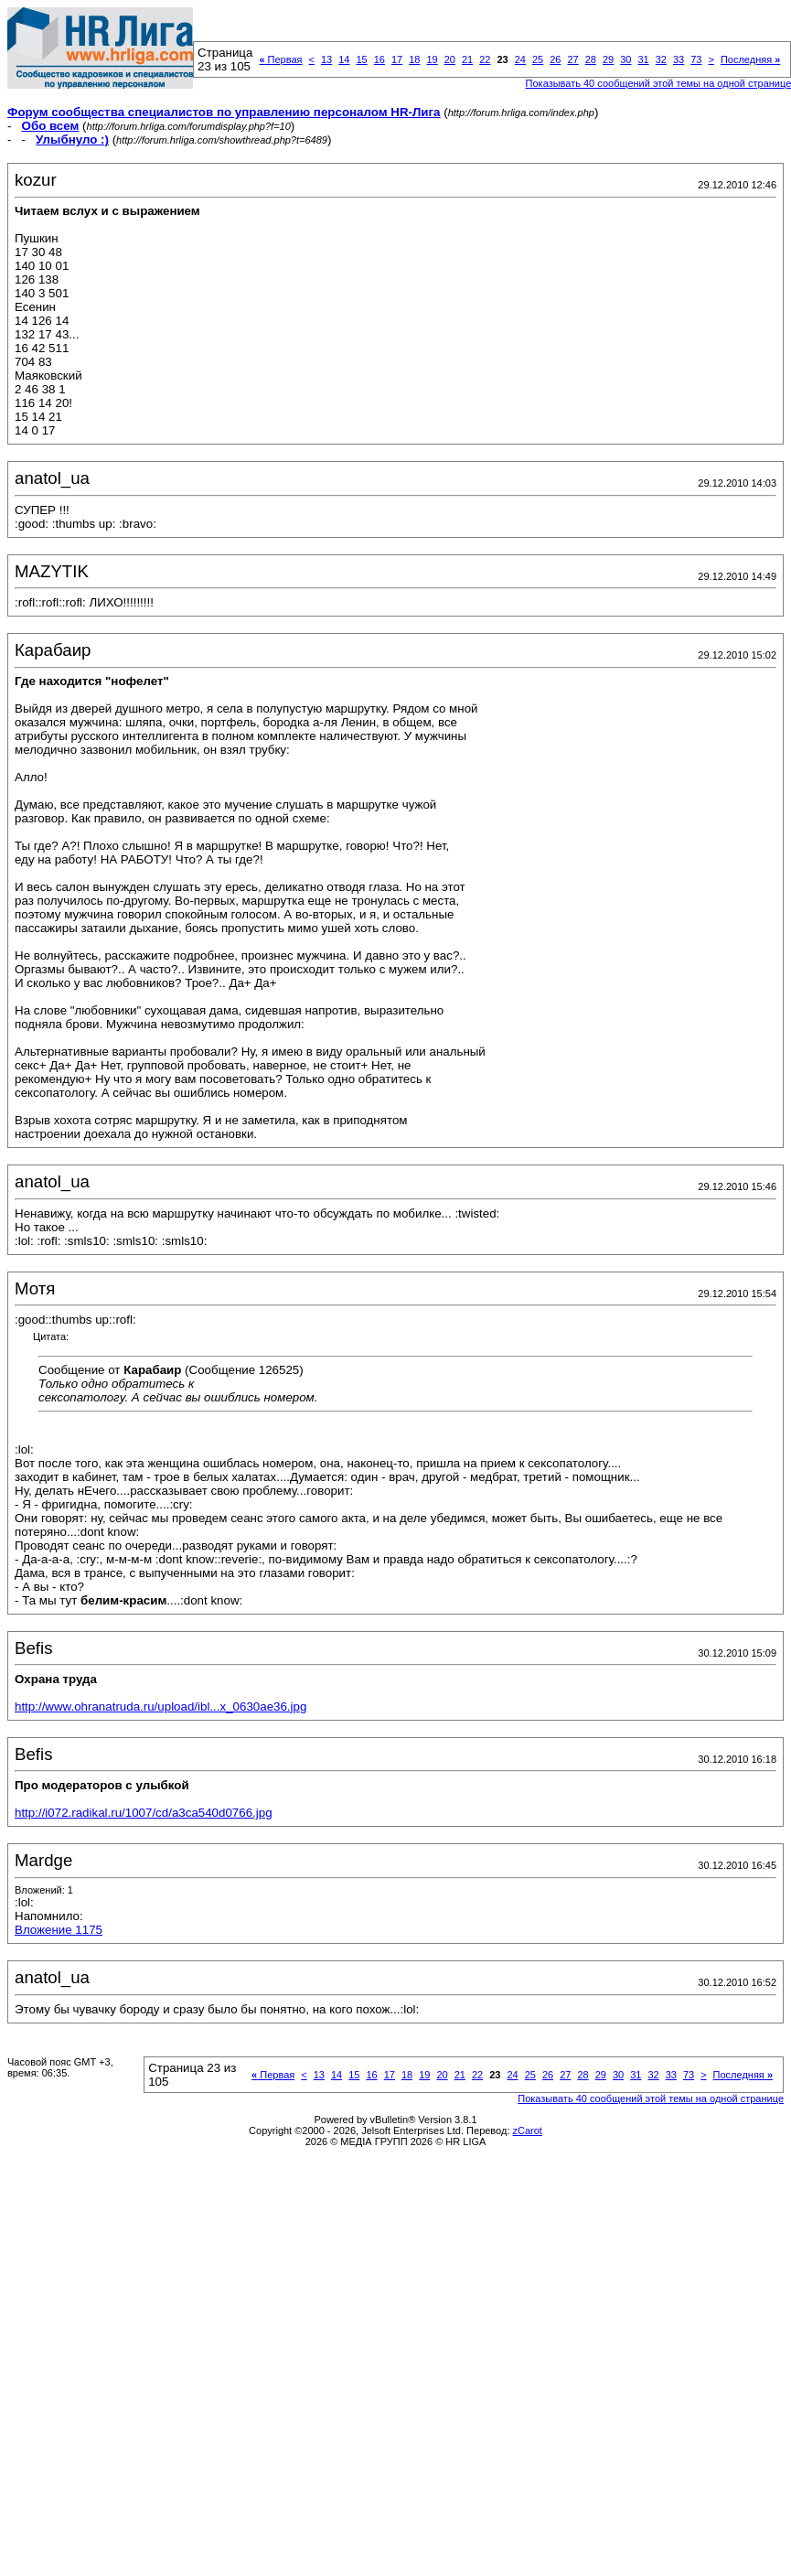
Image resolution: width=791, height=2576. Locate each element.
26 (555, 59)
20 (449, 59)
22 (484, 59)
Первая (280, 59)
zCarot (527, 2130)
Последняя (750, 59)
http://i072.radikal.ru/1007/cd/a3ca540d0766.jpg (144, 1812)
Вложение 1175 (58, 1930)
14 (343, 59)
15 (361, 59)
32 (661, 59)
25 (537, 59)
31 (642, 59)
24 (520, 59)
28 (590, 59)
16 (379, 59)
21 (467, 59)
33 (678, 59)
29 (608, 59)
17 (396, 59)
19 (431, 59)
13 (326, 59)
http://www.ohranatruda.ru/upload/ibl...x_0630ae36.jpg (160, 1706)
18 (414, 59)
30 (625, 59)
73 (695, 59)
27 (572, 59)
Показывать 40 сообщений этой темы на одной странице (651, 2098)
